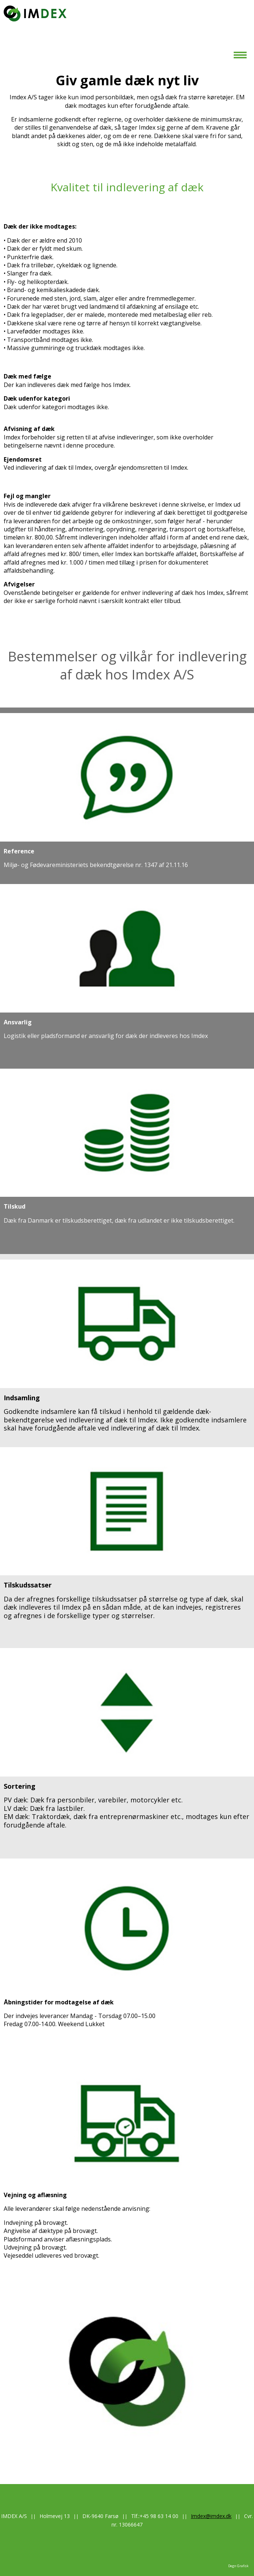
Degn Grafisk (238, 2565)
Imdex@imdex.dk (211, 2516)
